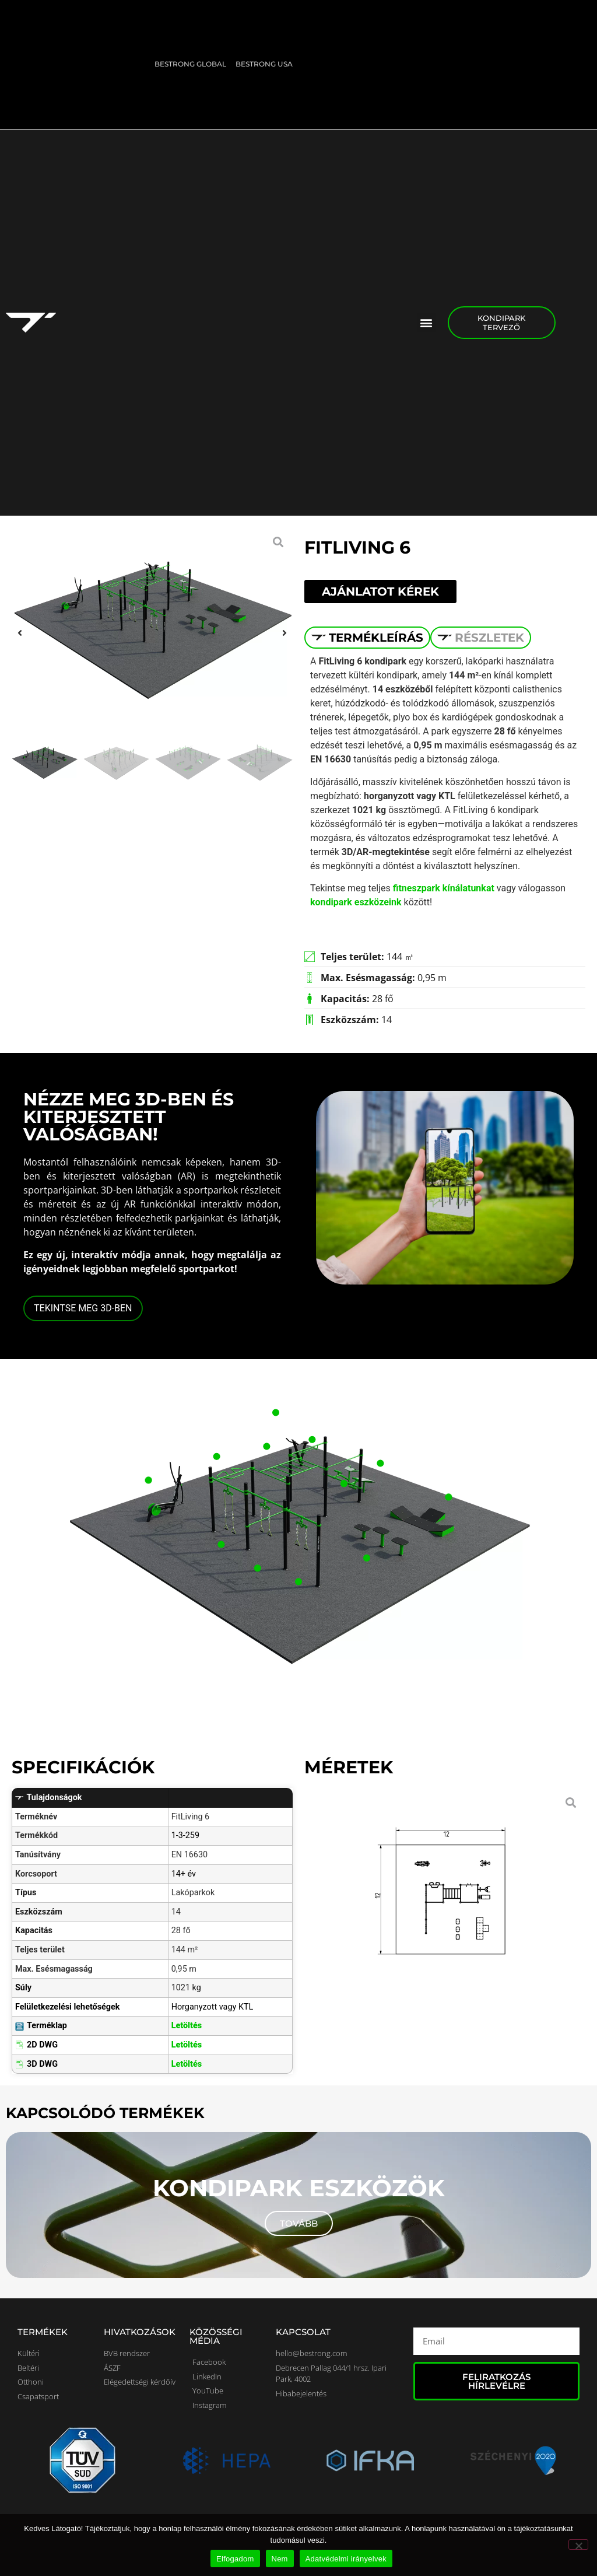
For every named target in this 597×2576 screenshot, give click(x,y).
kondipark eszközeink (356, 902)
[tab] (367, 637)
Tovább (299, 2223)
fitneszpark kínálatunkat (442, 888)
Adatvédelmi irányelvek (346, 2558)
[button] (426, 322)
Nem (280, 2558)
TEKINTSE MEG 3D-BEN (83, 1308)
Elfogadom (235, 2558)
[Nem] (578, 2544)
